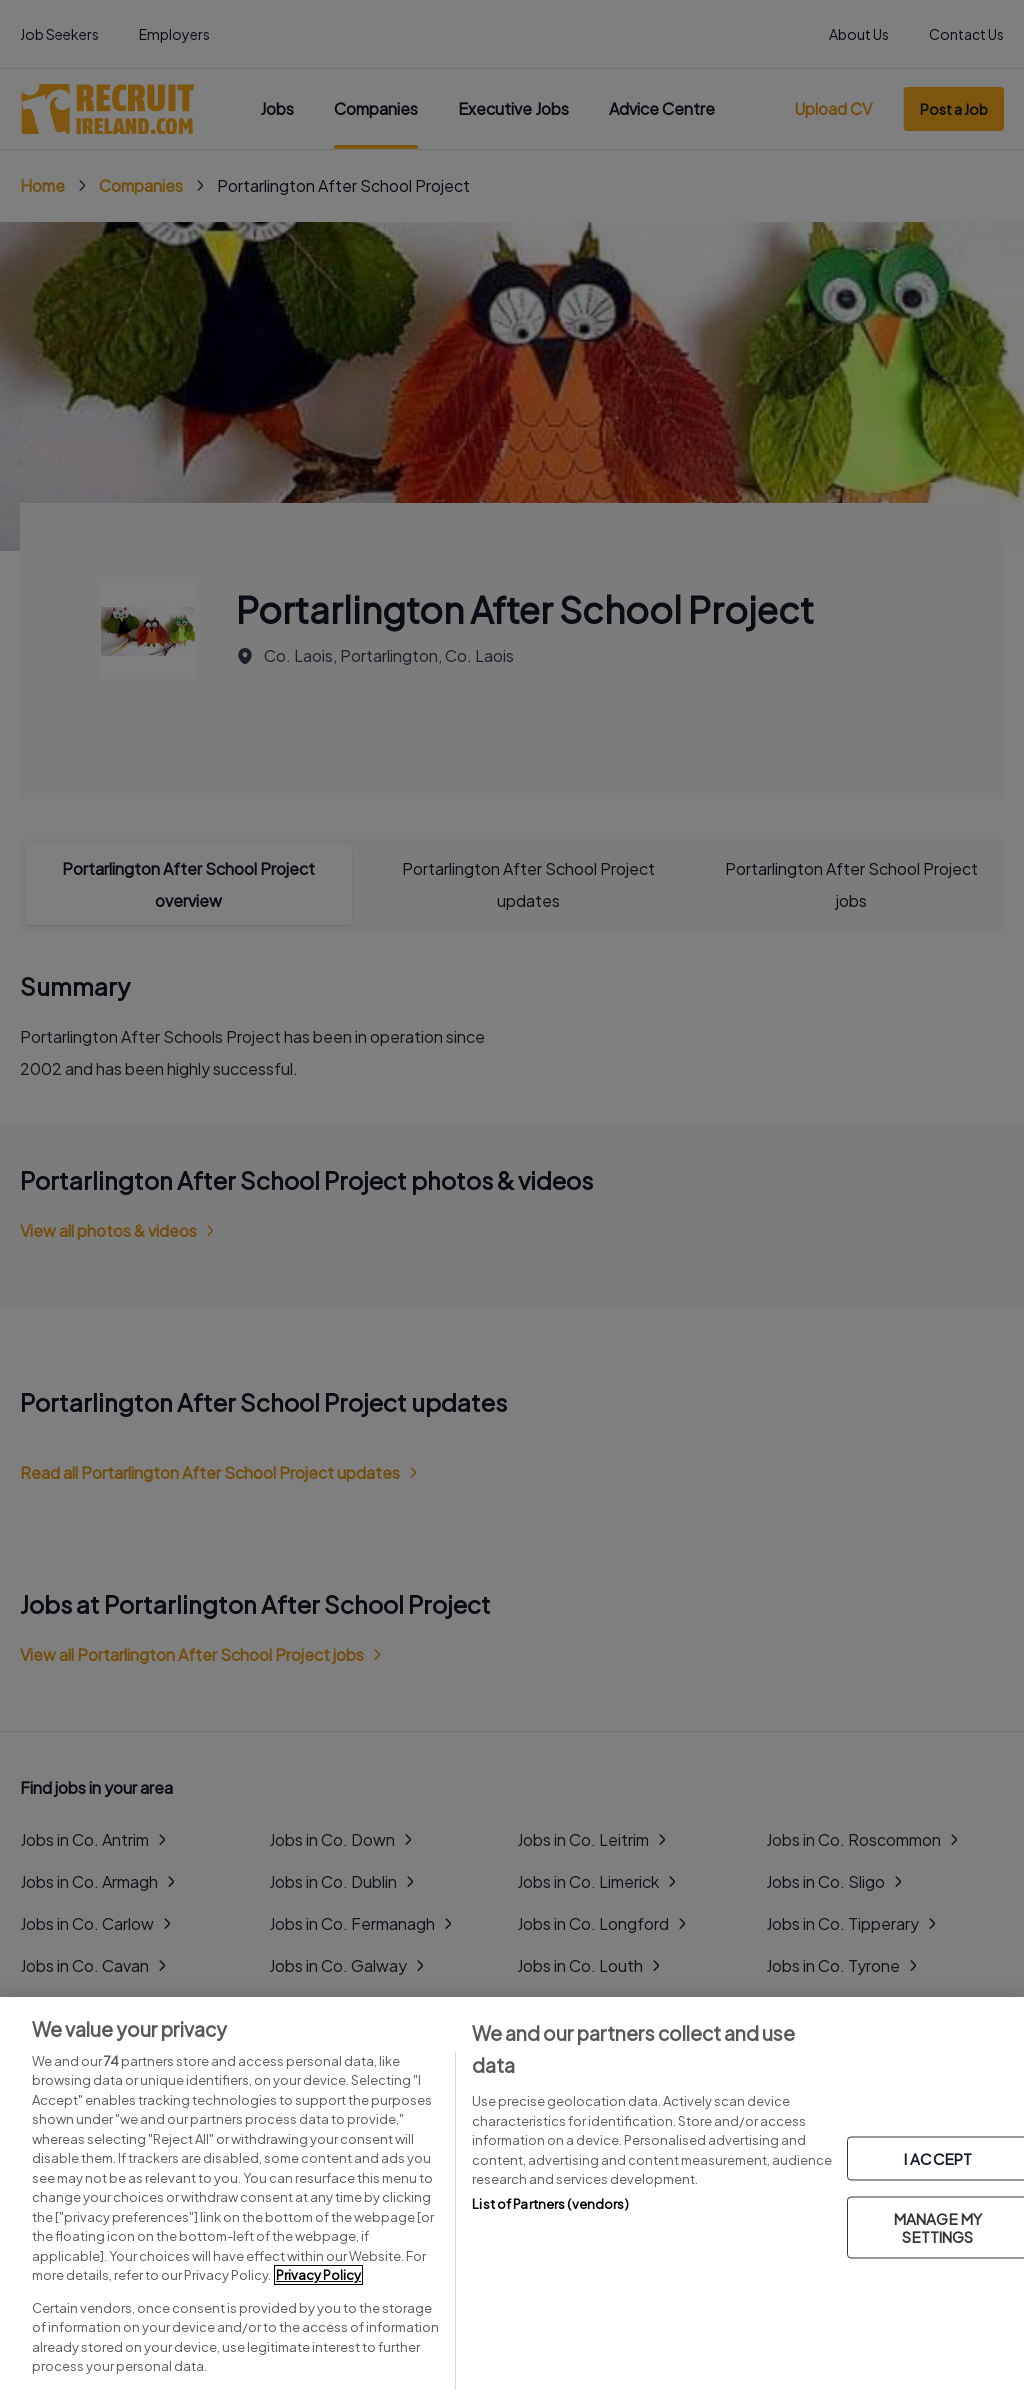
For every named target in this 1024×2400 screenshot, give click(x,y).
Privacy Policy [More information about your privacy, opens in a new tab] (318, 2275)
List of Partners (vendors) (550, 2204)
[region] (512, 2198)
